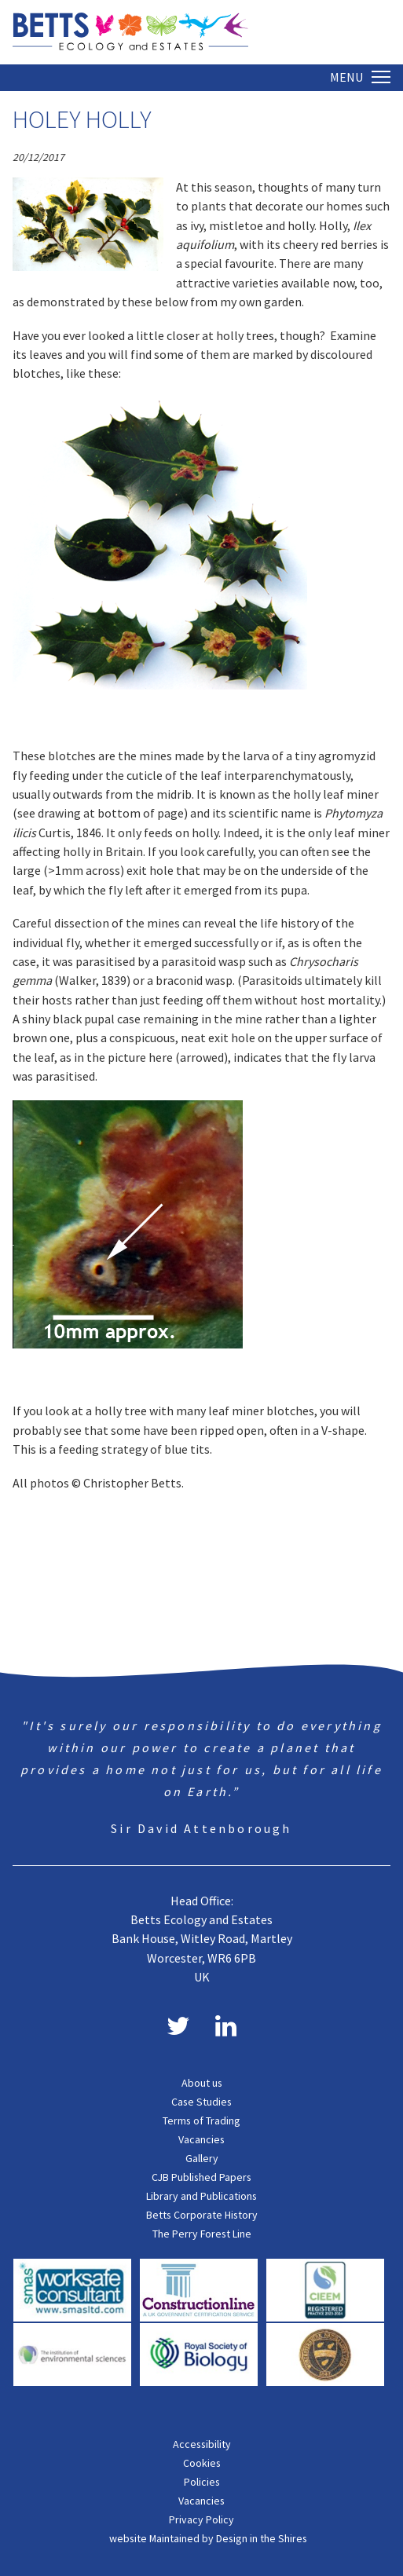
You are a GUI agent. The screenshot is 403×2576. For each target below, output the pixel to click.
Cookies (202, 2463)
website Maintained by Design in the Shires (208, 2538)
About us (201, 2083)
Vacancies (201, 2139)
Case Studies (201, 2101)
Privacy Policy (201, 2519)
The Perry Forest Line (201, 2233)
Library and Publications (201, 2196)
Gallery (201, 2158)
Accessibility (202, 2444)
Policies (202, 2481)
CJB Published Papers (201, 2177)
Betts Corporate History (202, 2214)
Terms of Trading (201, 2120)
